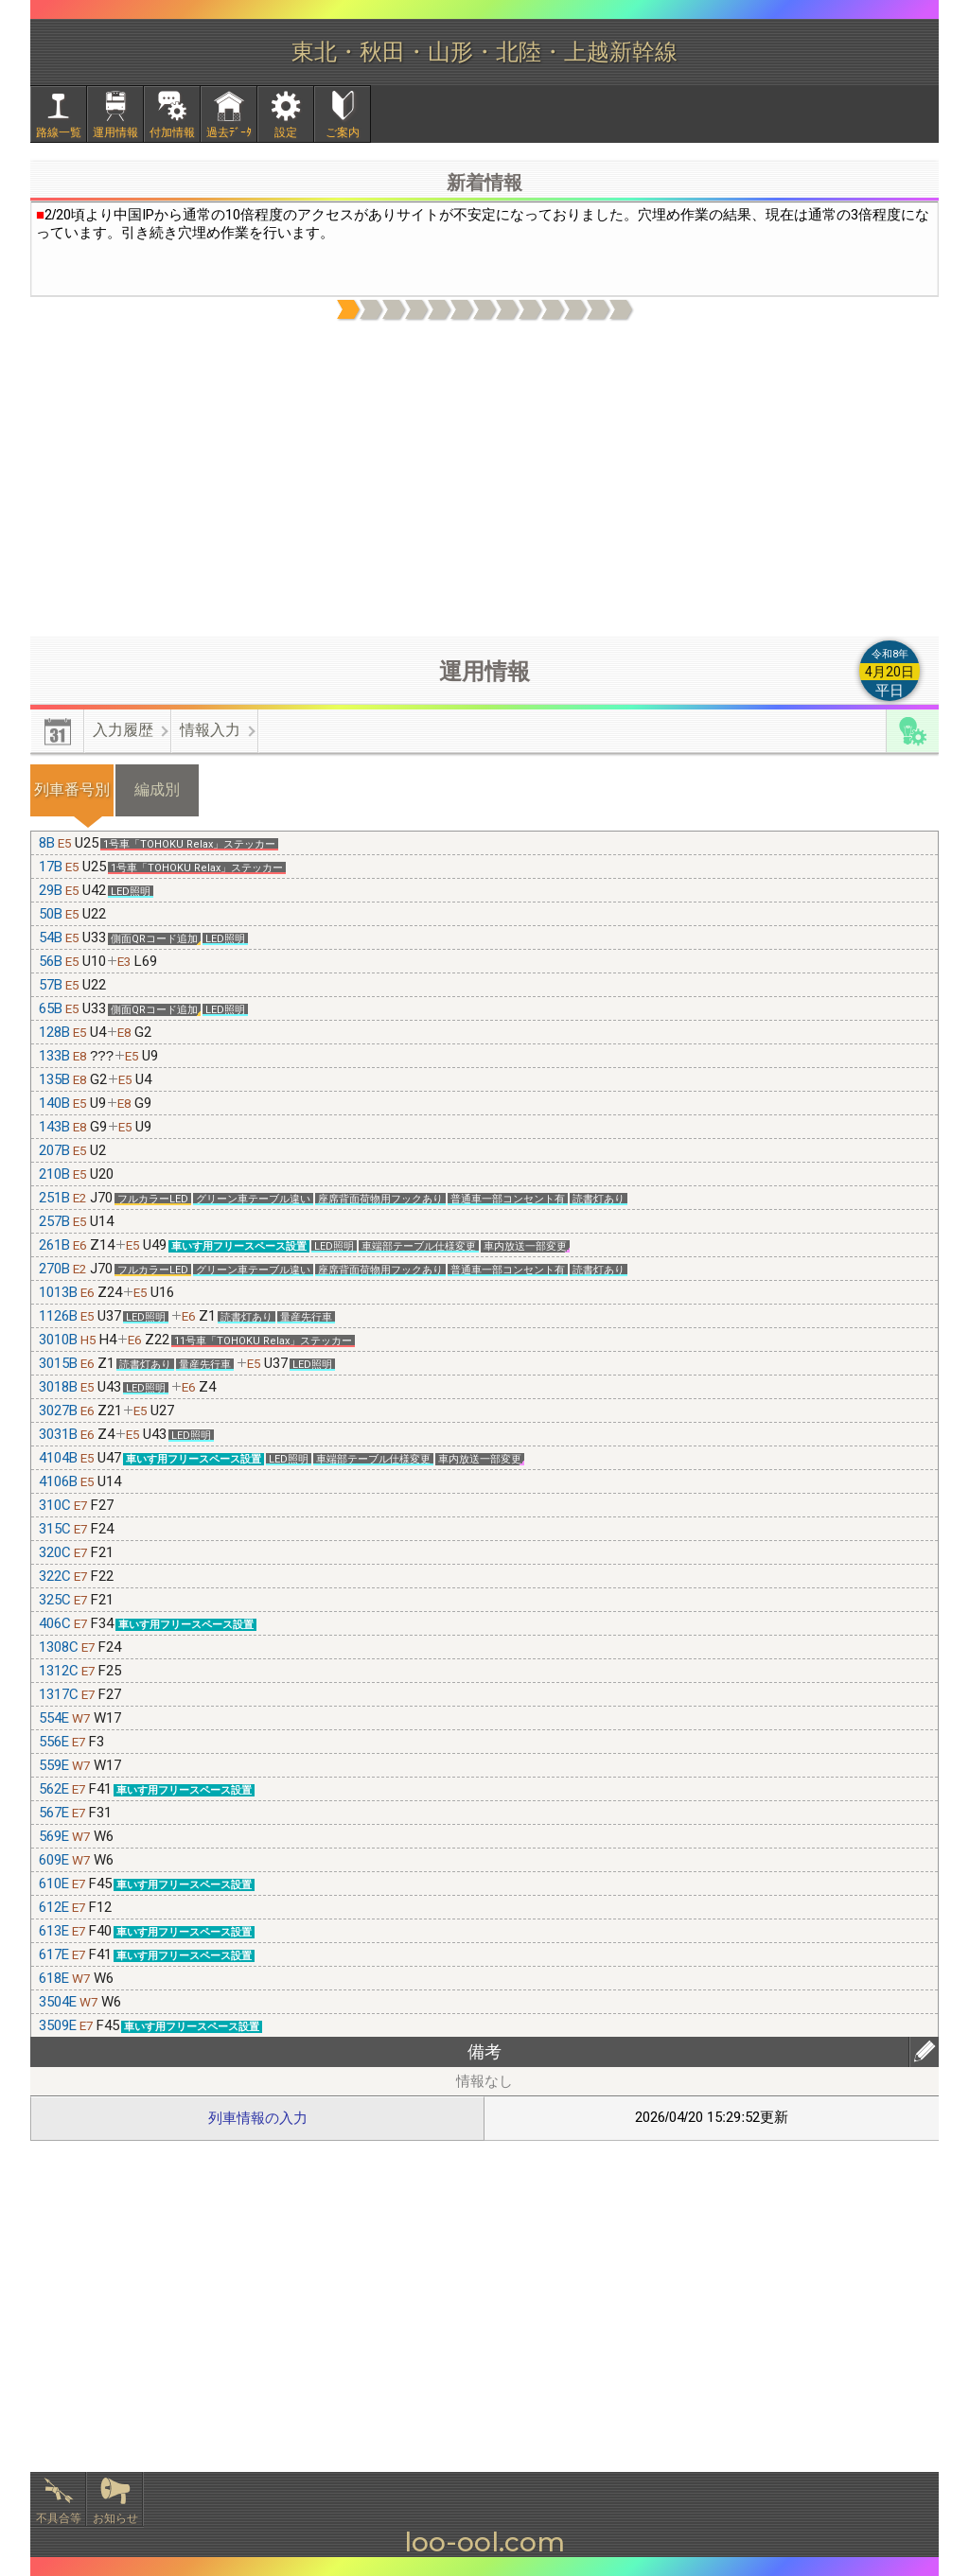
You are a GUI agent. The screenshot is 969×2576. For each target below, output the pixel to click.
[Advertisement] (484, 479)
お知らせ (115, 2518)
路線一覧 (58, 132)
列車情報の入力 (258, 2118)
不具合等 (58, 2518)
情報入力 (210, 730)
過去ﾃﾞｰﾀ (229, 132)
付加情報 (172, 132)
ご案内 (343, 132)
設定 (285, 132)
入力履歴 (123, 730)
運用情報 (115, 132)
